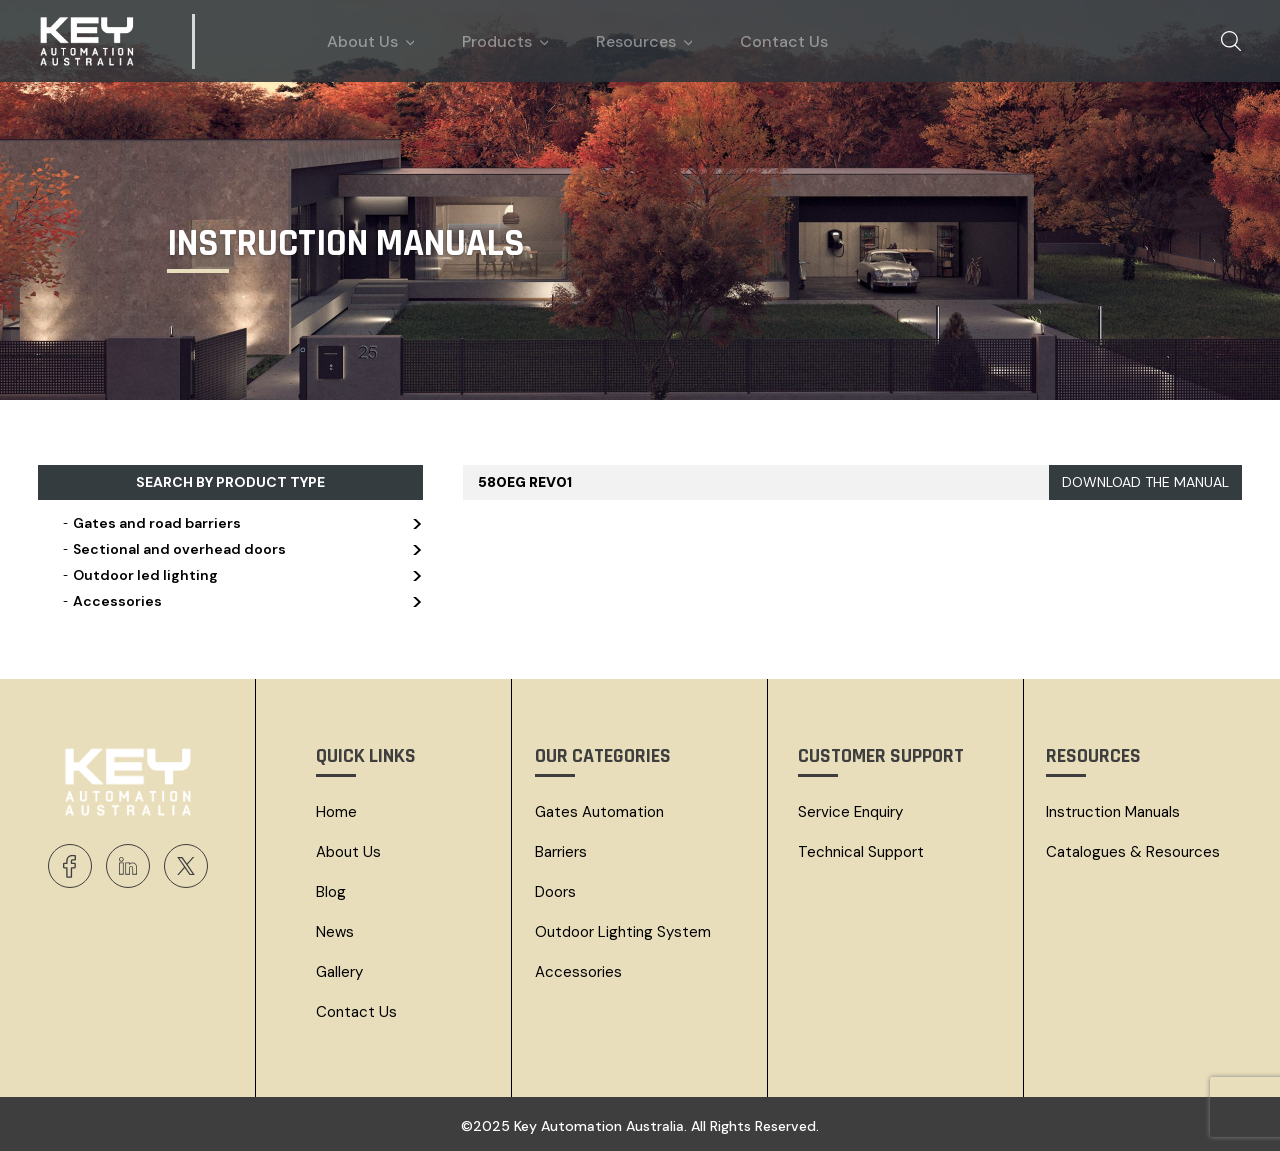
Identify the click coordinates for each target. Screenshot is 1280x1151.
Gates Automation (599, 812)
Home (336, 812)
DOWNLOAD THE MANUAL (1145, 482)
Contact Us (356, 1012)
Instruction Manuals (1113, 812)
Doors (555, 892)
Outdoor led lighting (240, 575)
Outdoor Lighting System (623, 932)
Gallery (339, 972)
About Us (348, 852)
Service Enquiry (850, 812)
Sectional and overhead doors (240, 549)
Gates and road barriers (240, 523)
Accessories (240, 601)
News (335, 932)
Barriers (561, 852)
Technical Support (861, 852)
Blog (331, 892)
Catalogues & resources (1133, 852)
